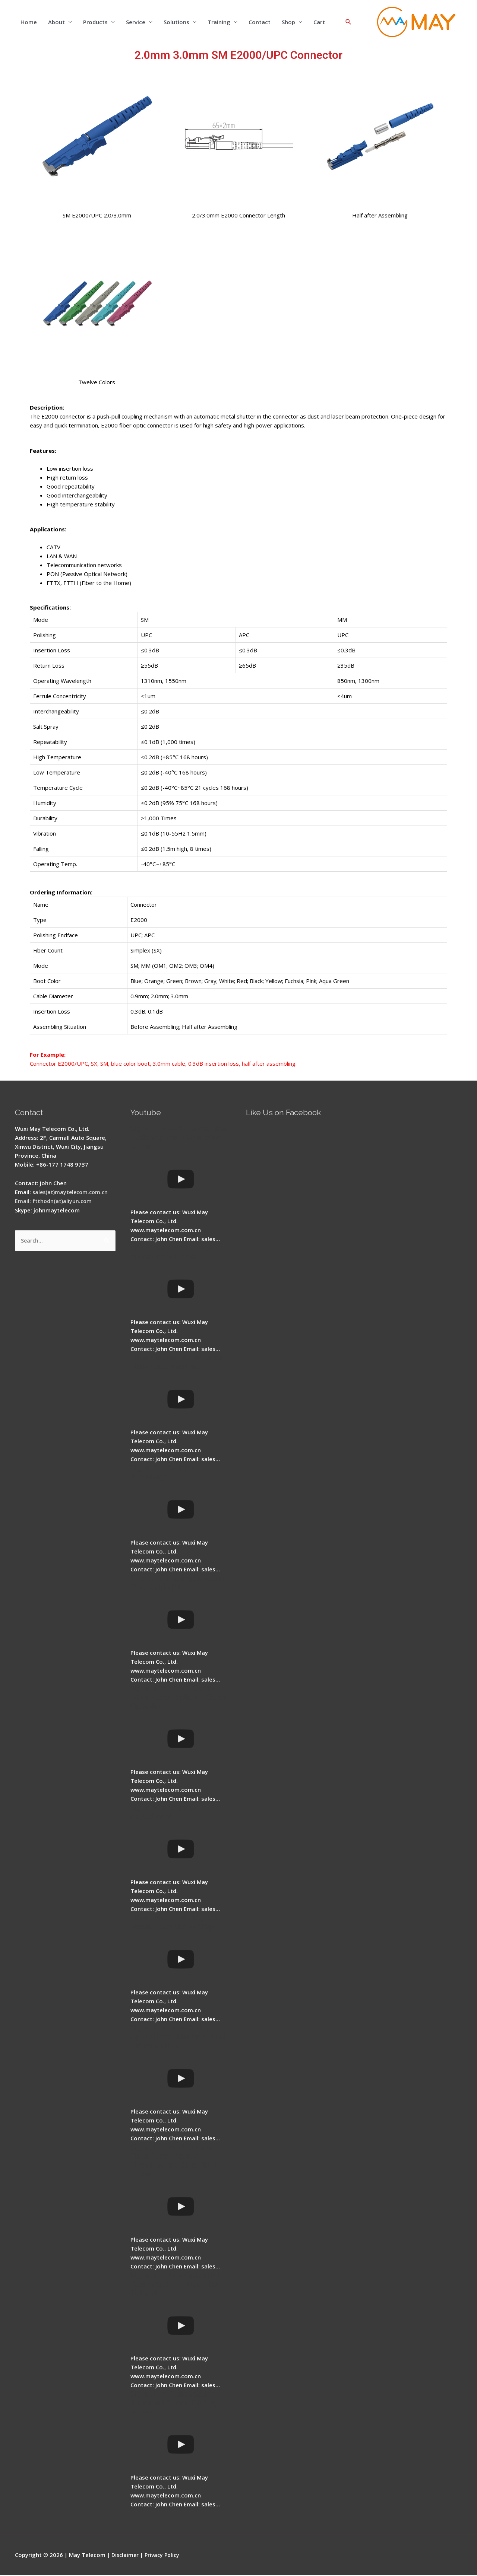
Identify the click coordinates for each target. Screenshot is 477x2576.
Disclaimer (125, 2555)
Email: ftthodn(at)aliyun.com (54, 1201)
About (56, 22)
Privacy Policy (164, 2555)
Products (95, 22)
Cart (319, 22)
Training (219, 22)
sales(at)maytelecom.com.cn (72, 1192)
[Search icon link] (348, 22)
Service (135, 22)
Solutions (176, 22)
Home (28, 22)
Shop (288, 22)
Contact (260, 22)
